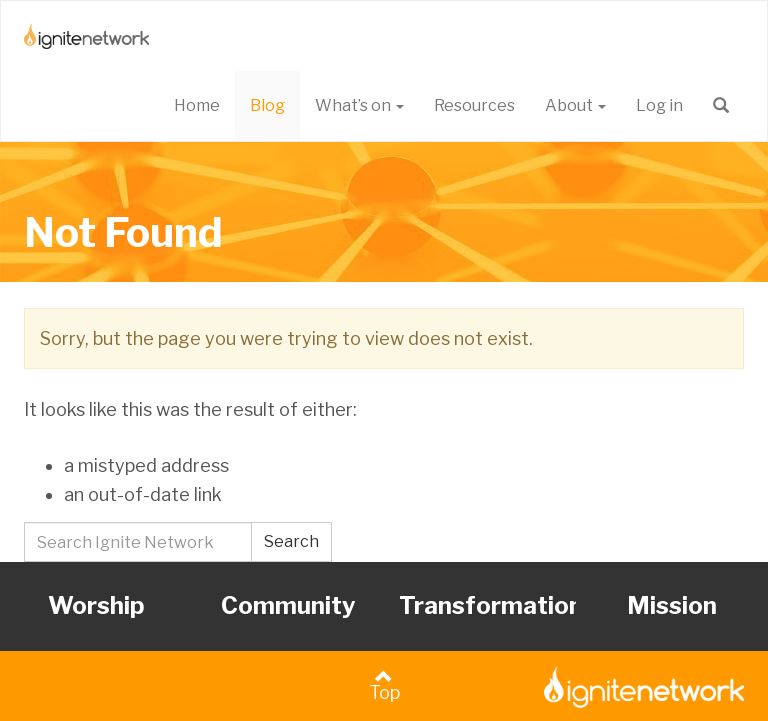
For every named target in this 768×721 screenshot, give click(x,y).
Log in (659, 105)
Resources (474, 105)
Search (291, 541)
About (575, 105)
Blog (267, 105)
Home (197, 105)
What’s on (359, 105)
